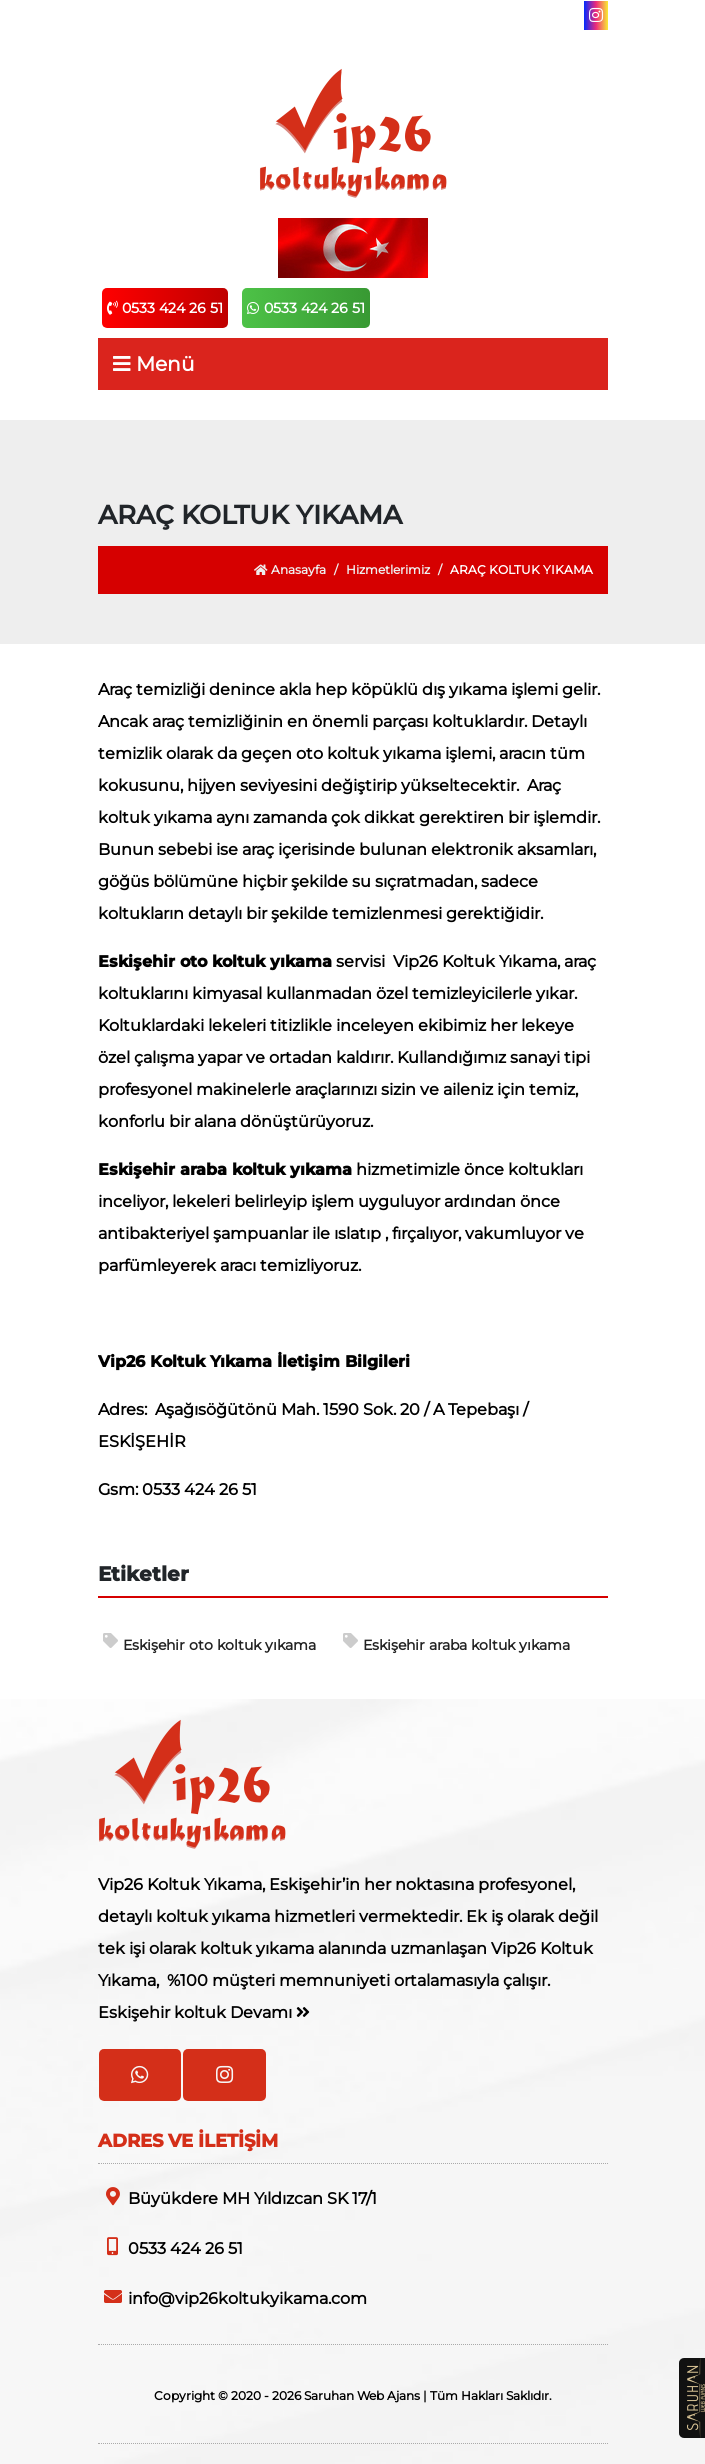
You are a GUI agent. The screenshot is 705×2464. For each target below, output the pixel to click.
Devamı (270, 2012)
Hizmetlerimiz (388, 569)
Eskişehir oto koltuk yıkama (209, 1643)
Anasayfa (290, 569)
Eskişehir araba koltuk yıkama (456, 1643)
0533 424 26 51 (165, 308)
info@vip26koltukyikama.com (232, 2297)
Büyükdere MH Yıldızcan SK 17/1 (237, 2197)
